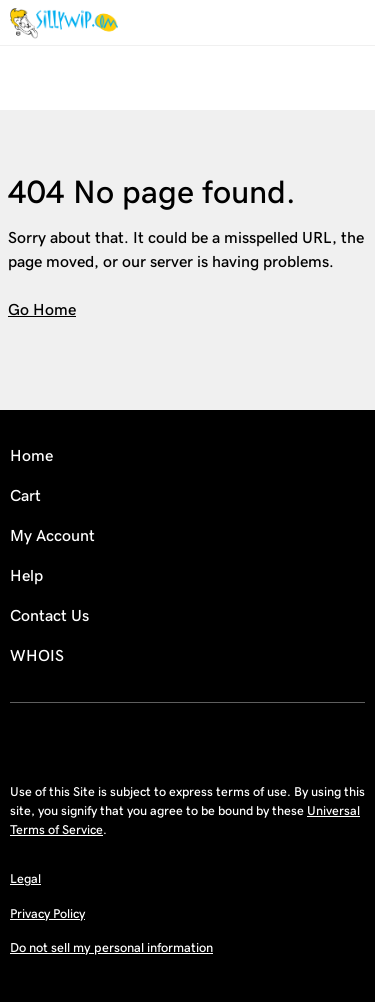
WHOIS (37, 655)
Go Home (42, 309)
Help (26, 575)
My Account (52, 535)
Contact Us (49, 615)
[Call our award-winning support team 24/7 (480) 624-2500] (327, 22)
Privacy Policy (47, 913)
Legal (25, 878)
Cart (25, 495)
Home (31, 455)
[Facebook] (188, 737)
